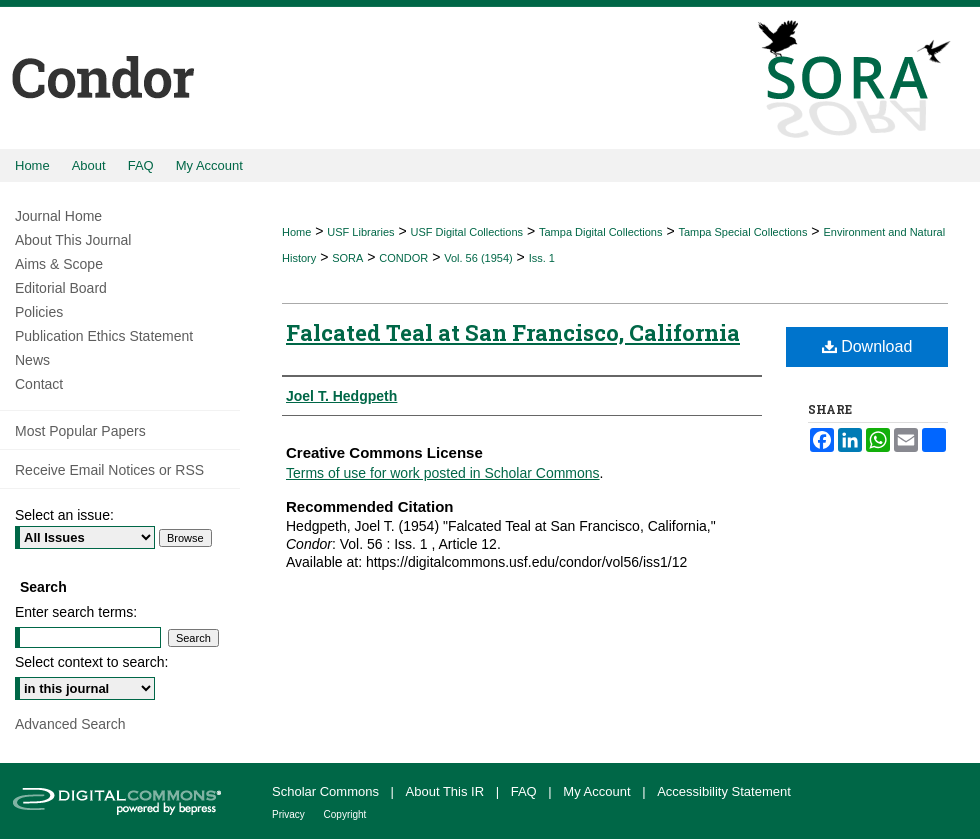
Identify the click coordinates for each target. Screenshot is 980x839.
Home (296, 232)
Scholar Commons (327, 791)
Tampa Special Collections (742, 232)
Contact (39, 384)
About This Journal (73, 240)
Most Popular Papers (80, 431)
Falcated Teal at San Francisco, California (513, 332)
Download (867, 346)
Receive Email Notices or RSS (109, 470)
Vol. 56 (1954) (478, 258)
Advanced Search (70, 724)
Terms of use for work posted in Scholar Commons (443, 473)
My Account (598, 791)
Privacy (290, 814)
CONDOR (403, 258)
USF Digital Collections (467, 232)
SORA (347, 258)
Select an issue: (64, 515)
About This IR (447, 791)
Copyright (345, 814)
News (32, 360)
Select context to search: (91, 662)
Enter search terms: (76, 612)
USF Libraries (360, 232)
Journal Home (58, 216)
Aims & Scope (59, 264)
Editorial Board (61, 288)
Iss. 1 (542, 258)
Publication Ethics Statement (104, 336)
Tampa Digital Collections (601, 232)
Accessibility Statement (724, 791)
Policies (39, 312)
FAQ (526, 791)
